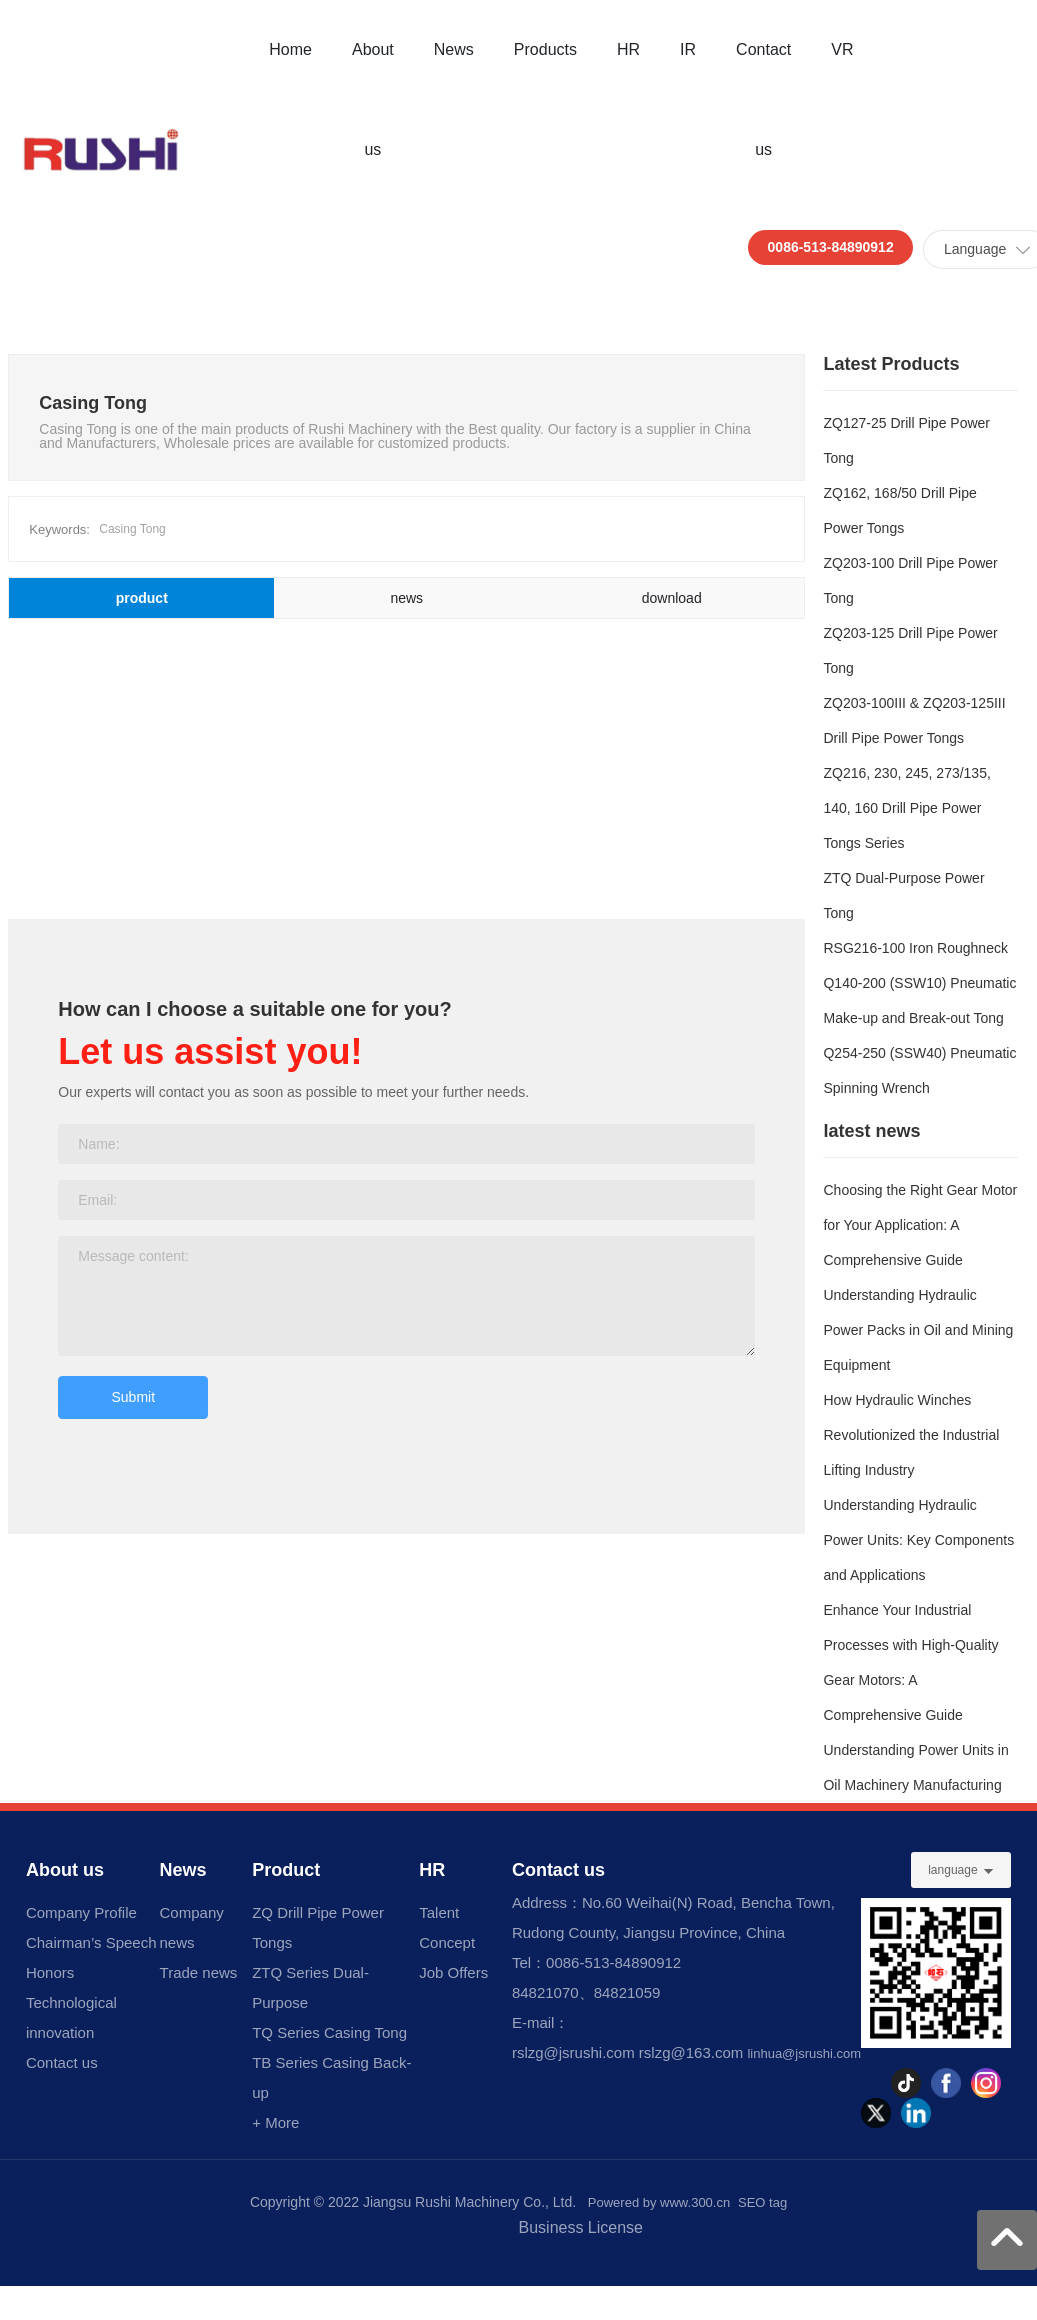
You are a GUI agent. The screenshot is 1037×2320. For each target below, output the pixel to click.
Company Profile (81, 1912)
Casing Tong (132, 529)
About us (65, 1870)
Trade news (199, 1972)
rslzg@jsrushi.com (573, 2052)
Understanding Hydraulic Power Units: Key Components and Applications (918, 1540)
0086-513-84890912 (831, 247)
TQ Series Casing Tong (329, 2032)
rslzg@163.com (691, 2052)
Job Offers (453, 1972)
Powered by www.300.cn (659, 2202)
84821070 (545, 1992)
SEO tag (762, 2202)
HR (432, 1870)
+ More (275, 2122)
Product (286, 1870)
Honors (50, 1972)
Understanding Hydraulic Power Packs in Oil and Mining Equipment (918, 1330)
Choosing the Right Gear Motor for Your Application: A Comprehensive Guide (920, 1225)
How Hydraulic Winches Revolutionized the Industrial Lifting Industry (911, 1435)
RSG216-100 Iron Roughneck (915, 948)
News (183, 1870)
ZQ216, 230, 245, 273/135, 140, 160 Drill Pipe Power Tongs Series (906, 808)
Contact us (62, 2062)
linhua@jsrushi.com (804, 2053)
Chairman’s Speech (91, 1942)
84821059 (627, 1992)
